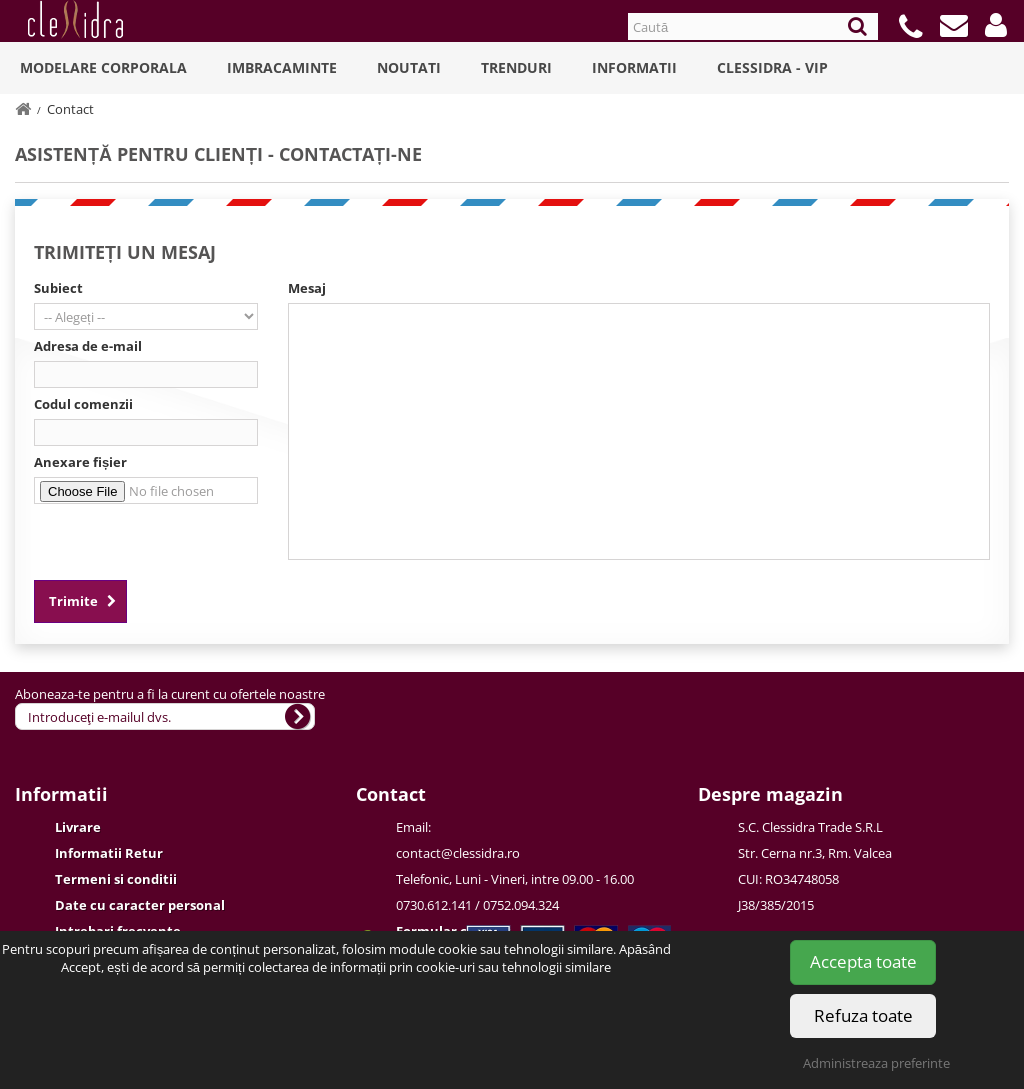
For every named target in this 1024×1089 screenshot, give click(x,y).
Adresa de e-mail (88, 346)
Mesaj (307, 288)
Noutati (409, 67)
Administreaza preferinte (876, 1063)
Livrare (78, 827)
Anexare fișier (80, 462)
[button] (996, 25)
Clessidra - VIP (772, 67)
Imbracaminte (282, 67)
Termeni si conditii (116, 879)
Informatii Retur (109, 853)
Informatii (634, 67)
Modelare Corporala (103, 67)
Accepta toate (863, 961)
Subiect (58, 288)
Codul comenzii (83, 404)
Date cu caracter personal (140, 905)
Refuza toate (863, 1015)
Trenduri (516, 67)
